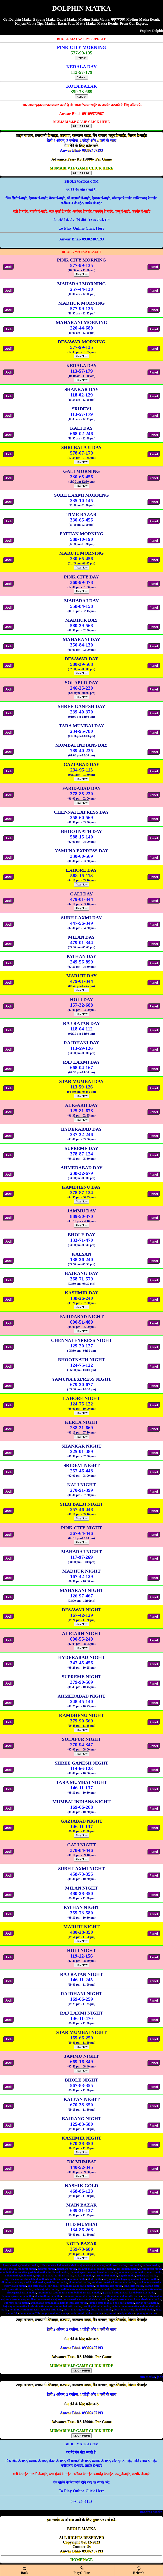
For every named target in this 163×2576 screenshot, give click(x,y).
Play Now (81, 274)
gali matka (98, 2265)
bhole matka (94, 2278)
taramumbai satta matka (52, 2292)
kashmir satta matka (40, 2306)
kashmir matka (149, 2278)
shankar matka (29, 2265)
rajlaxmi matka (84, 2275)
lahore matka (154, 2272)
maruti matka (8, 2268)
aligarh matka (126, 2275)
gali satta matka (84, 2285)
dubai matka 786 (29, 2313)
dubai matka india (101, 2309)
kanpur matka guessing (54, 2313)
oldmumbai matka (79, 2282)
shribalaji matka (81, 2265)
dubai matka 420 (123, 2309)
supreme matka (13, 2278)
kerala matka (11, 2265)
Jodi (8, 267)
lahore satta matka (108, 2296)
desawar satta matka (124, 2289)
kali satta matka (37, 2285)
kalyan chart (126, 2313)
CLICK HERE (81, 126)
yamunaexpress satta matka (78, 2296)
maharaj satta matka (46, 2289)
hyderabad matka (146, 2275)
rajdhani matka (64, 2275)
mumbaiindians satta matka (84, 2292)
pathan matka (151, 2265)
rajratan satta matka (13, 2299)
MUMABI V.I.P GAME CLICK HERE (81, 124)
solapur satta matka (150, 2289)
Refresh (82, 58)
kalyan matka (112, 2278)
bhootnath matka (107, 2272)
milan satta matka (130, 2296)
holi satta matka (152, 2296)
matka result (77, 2313)
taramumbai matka (150, 2268)
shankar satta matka (149, 2282)
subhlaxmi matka (116, 2265)
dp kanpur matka (146, 2313)
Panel (153, 267)
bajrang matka (130, 2278)
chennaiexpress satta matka (17, 2296)
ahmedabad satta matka (44, 2302)
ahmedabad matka (35, 2278)
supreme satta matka (16, 2302)
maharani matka (66, 2268)
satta (39, 2309)
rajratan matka (44, 2275)
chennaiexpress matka (83, 2272)
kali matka (63, 2265)
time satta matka (133, 2285)
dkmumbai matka (11, 2282)
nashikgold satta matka (96, 2306)
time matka (134, 2265)
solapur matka (105, 2268)
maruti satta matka (21, 2289)
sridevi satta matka (15, 2285)
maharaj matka (27, 2268)
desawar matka (87, 2268)
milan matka (12, 2275)
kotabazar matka (102, 2282)
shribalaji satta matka (61, 2285)
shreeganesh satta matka (21, 2292)
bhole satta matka (123, 2302)
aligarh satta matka (121, 2299)
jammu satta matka (100, 2302)
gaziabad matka (37, 2272)
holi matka (27, 2275)
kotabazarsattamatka (22, 2309)
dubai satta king (52, 2309)
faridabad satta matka (142, 2292)
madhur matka (46, 2268)
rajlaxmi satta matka (65, 2299)
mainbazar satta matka (125, 2306)
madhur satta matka (72, 2289)
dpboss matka (94, 2313)
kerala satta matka (124, 2282)
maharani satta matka (98, 2289)
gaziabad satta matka (115, 2292)
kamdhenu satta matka (73, 2302)
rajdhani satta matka (39, 2299)
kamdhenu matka (57, 2278)
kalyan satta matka (146, 2302)
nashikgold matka (34, 2282)
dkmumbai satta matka (67, 2306)
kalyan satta (111, 2313)
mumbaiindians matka (13, 2272)
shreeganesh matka (126, 2268)
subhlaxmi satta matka (109, 2285)
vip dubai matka (144, 2309)
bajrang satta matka (15, 2306)
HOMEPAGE (81, 2560)
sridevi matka (47, 2265)
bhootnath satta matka (47, 2296)
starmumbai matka (105, 2275)
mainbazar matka (56, 2282)
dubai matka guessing (76, 2309)
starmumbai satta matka (93, 2299)
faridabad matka (58, 2272)
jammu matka (77, 2278)
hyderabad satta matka (147, 2299)
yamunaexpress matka (132, 2272)
